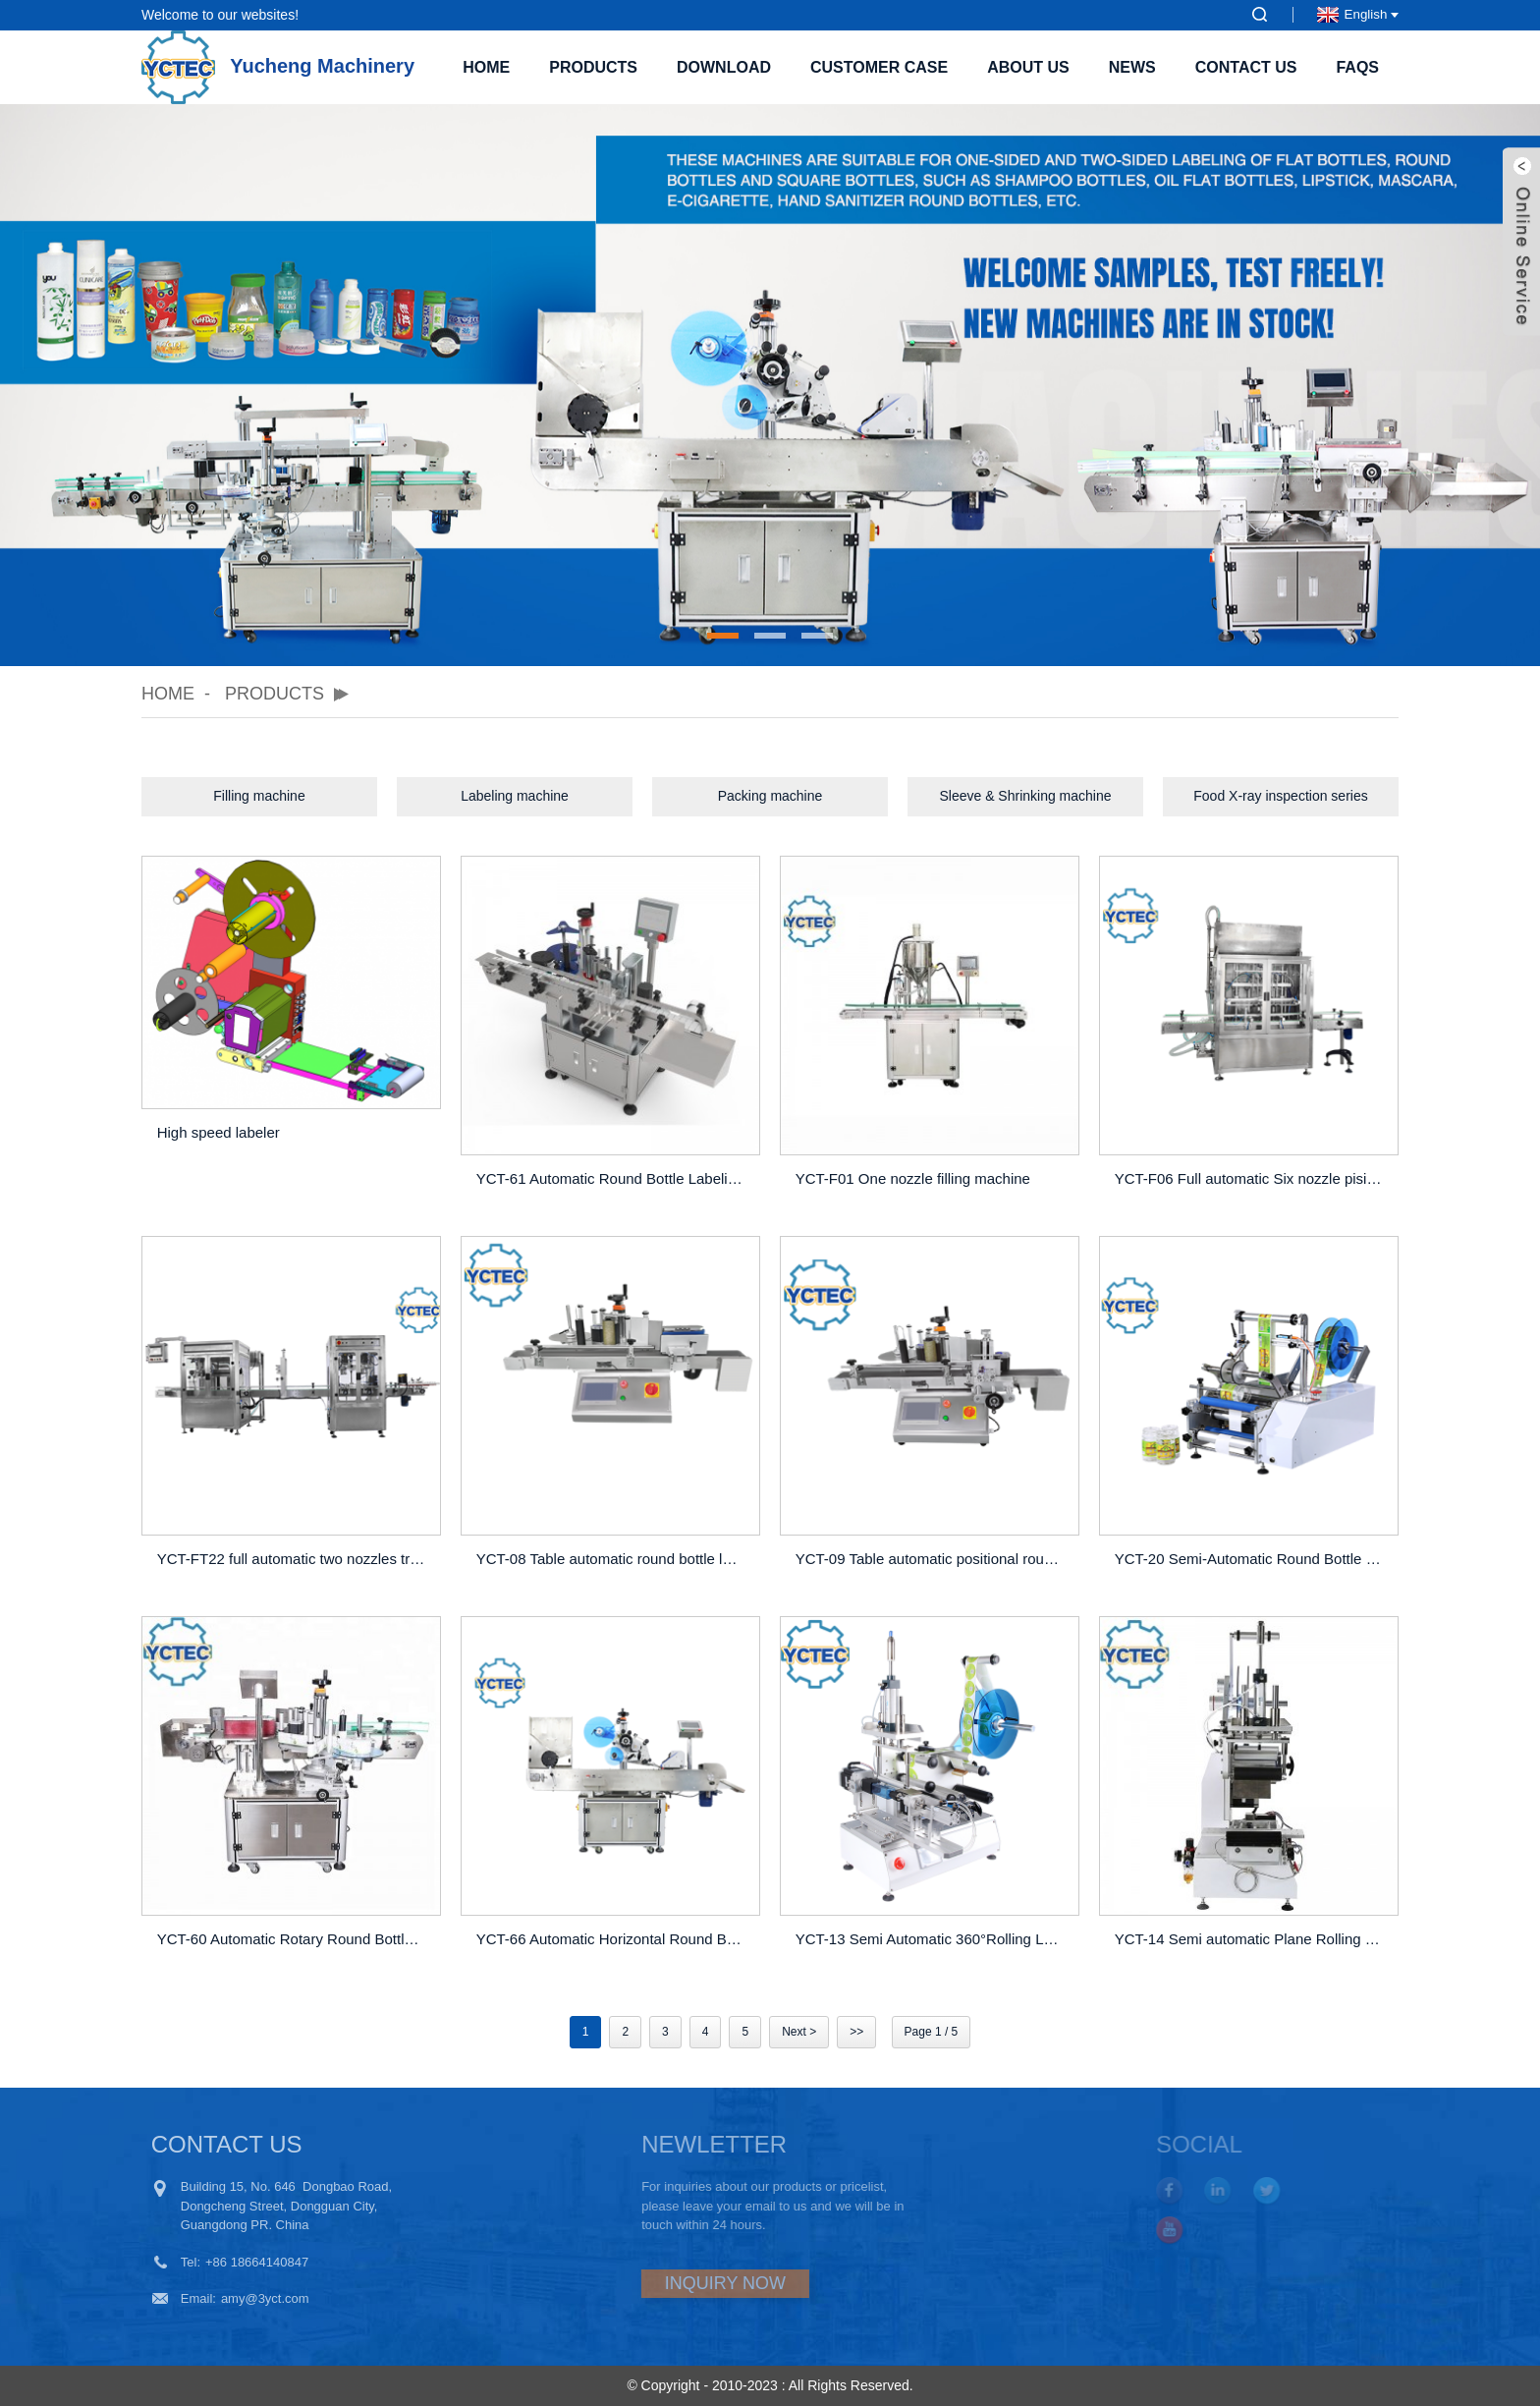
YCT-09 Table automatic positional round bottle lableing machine (933, 1558)
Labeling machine (515, 796)
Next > (799, 2032)
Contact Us (1246, 67)
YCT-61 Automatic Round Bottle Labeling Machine (613, 1178)
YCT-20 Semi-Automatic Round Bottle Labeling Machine (1252, 1558)
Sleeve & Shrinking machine (1025, 796)
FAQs (1357, 67)
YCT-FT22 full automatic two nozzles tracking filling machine (294, 1558)
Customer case (879, 67)
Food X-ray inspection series (1280, 796)
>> (856, 2032)
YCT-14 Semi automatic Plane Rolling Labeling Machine (1252, 1938)
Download (724, 67)
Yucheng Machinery (277, 66)
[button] (723, 635)
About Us (1028, 67)
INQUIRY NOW (667, 2283)
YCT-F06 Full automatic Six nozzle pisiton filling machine (1252, 1178)
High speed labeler (218, 1132)
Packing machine (770, 796)
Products (593, 67)
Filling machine (258, 796)
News (1132, 67)
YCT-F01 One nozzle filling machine (913, 1178)
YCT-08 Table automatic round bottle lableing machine (613, 1558)
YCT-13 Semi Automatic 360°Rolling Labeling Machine (933, 1938)
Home (486, 67)
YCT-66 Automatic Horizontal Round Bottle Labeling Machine (613, 1938)
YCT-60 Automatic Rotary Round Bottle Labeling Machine (294, 1938)
